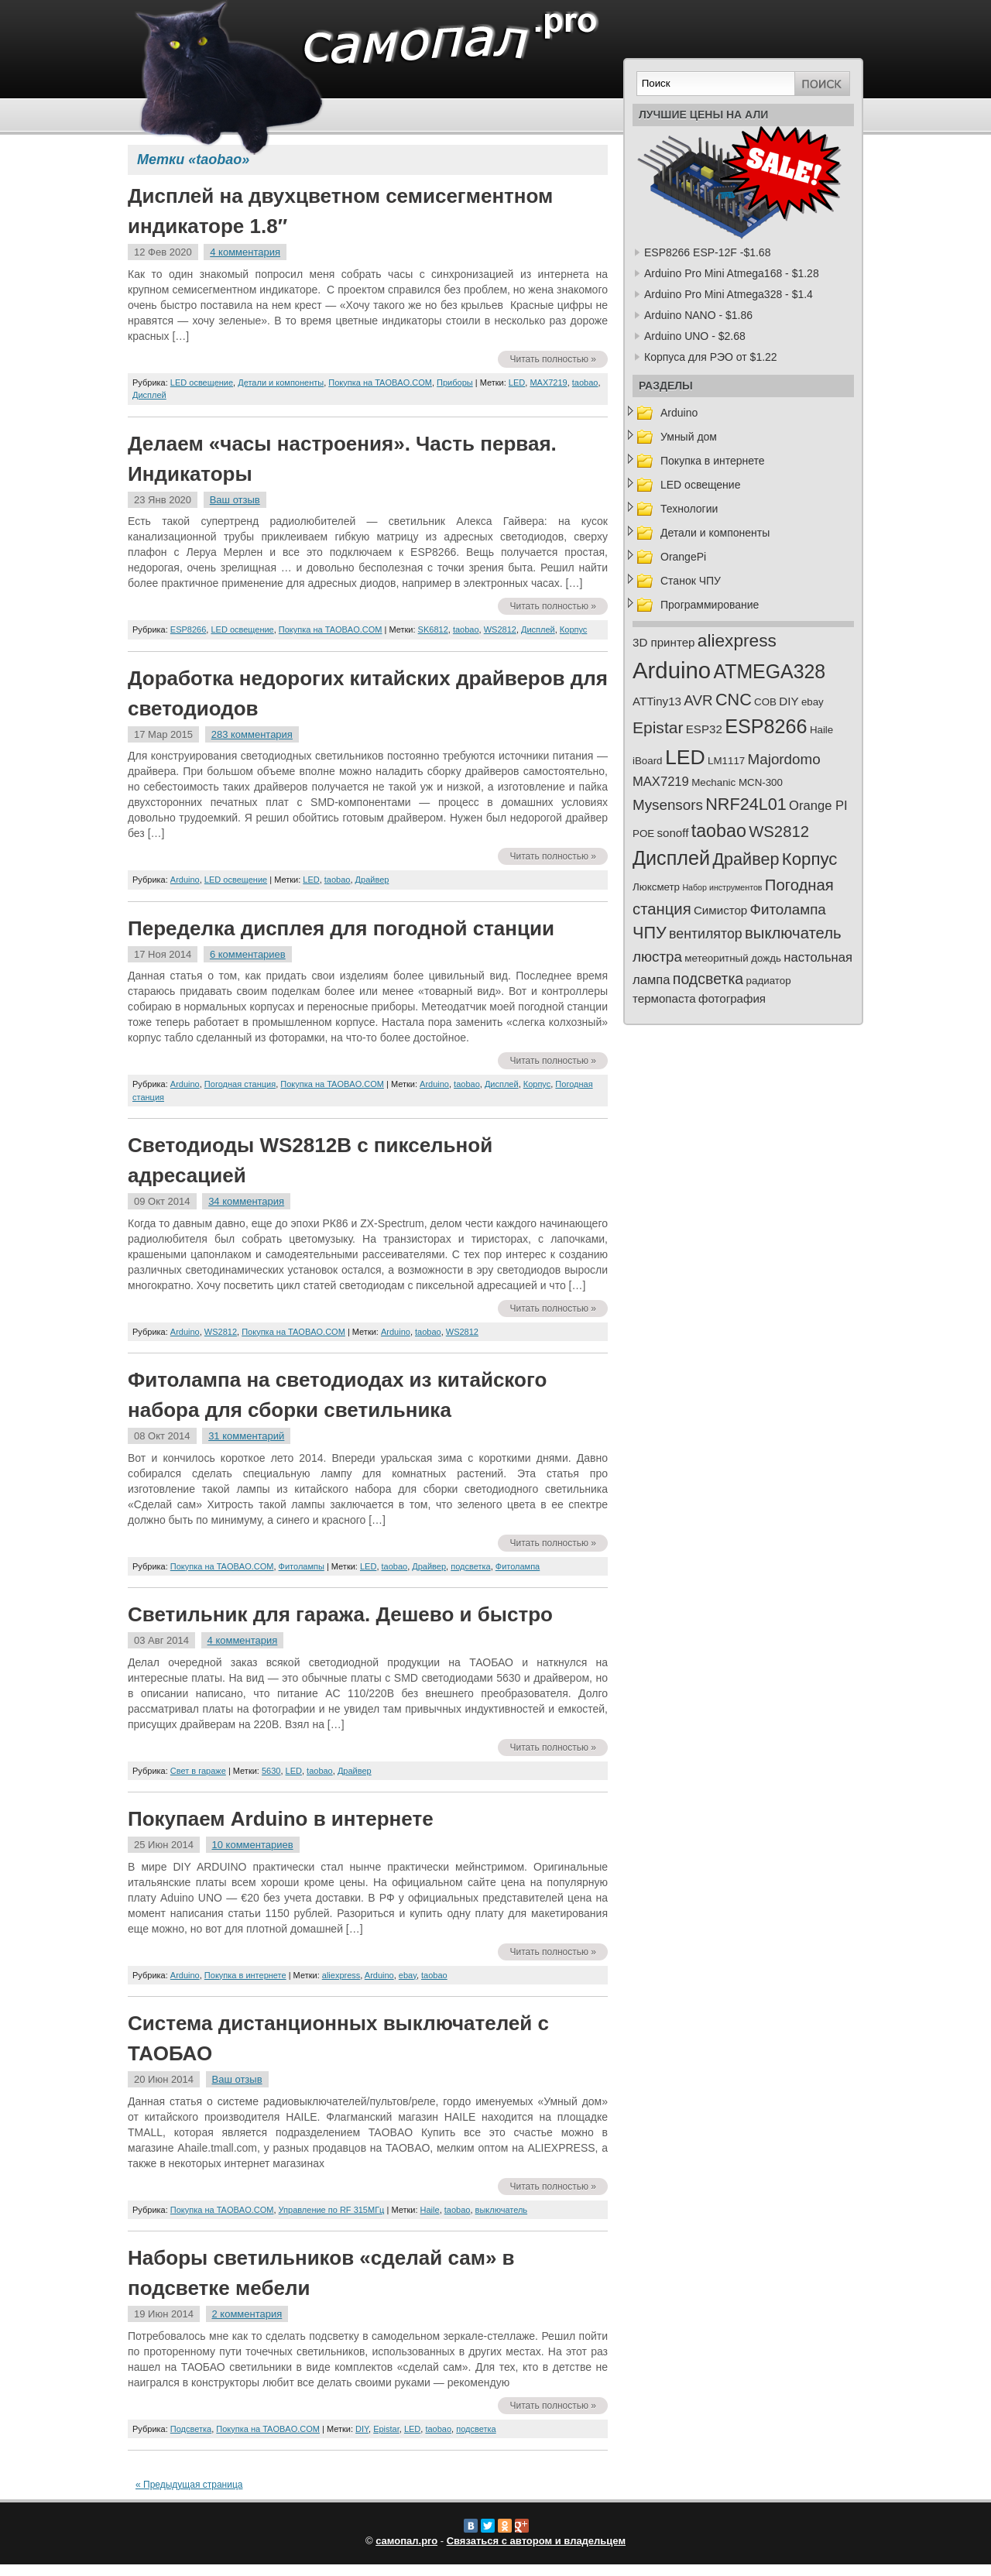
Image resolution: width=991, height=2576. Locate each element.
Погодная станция (240, 1084)
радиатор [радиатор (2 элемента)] (768, 980)
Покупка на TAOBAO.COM (380, 382)
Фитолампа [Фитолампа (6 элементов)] (788, 909)
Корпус (573, 629)
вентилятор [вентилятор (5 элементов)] (705, 934)
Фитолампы (301, 1566)
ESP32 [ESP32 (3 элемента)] (704, 729)
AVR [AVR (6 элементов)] (698, 700)
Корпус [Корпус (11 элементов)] (810, 859)
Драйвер (372, 879)
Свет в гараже (198, 1770)
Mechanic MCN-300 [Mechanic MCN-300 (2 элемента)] (737, 782)
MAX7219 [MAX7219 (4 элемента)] (661, 781)
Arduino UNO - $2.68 (695, 336)
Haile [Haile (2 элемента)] (821, 730)
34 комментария (246, 1201)
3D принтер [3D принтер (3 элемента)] (663, 642)
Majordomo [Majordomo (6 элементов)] (784, 759)
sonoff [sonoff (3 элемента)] (673, 832)
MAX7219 (548, 382)
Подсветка (190, 2429)
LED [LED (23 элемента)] (685, 757)
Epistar (386, 2429)
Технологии (689, 509)
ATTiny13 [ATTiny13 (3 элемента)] (657, 701)
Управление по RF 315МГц (332, 2209)
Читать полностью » (552, 359)
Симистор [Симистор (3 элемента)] (720, 910)
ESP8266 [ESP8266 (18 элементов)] (766, 726)
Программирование (709, 605)
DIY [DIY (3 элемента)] (788, 701)
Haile (430, 2209)
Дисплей (149, 395)
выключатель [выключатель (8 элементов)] (793, 933)
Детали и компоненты (281, 382)
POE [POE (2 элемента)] (643, 833)
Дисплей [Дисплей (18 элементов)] (671, 858)
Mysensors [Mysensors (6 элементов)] (668, 805)
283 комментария (252, 734)
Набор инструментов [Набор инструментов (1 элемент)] (722, 887)
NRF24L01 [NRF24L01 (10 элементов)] (746, 804)
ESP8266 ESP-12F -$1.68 (707, 252)
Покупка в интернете (245, 1975)
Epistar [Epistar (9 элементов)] (658, 727)
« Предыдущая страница (188, 2484)
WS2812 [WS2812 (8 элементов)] (779, 831)
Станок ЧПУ (690, 581)
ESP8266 (188, 629)
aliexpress (341, 1975)
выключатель (501, 2209)
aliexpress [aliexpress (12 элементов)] (737, 640)
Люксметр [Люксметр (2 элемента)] (656, 887)
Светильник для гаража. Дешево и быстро (340, 1614)
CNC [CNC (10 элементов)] (733, 699)
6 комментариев (248, 954)
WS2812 (500, 629)
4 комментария (245, 252)
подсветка (470, 1566)
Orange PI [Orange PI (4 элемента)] (818, 805)
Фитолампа (518, 1566)
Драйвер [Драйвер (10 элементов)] (745, 859)
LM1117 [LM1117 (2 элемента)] (726, 761)
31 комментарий (246, 1436)
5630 (271, 1770)
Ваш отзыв (235, 500)
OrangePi (683, 557)
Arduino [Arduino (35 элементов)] (672, 670)
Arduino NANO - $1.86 (698, 315)
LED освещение (201, 382)
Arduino (185, 879)
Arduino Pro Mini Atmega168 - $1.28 (731, 273)
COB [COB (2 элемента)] (765, 702)
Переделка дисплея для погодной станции (341, 928)
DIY (362, 2429)
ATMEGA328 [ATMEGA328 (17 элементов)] (769, 671)
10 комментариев (252, 1845)
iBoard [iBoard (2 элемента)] (648, 761)
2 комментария (247, 2314)
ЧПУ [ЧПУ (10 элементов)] (650, 932)
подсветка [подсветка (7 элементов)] (708, 978)
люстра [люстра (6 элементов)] (657, 956)
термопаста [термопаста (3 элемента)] (664, 998)
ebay (408, 1975)
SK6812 (433, 629)
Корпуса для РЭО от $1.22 (710, 357)
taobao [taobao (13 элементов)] (718, 831)
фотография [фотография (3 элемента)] (732, 998)
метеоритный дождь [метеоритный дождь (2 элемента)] (732, 958)
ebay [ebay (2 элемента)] (812, 702)
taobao (585, 382)
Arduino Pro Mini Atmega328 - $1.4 (728, 294)
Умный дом (688, 436)
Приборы (455, 382)
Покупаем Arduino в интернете (281, 1818)
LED (517, 382)
